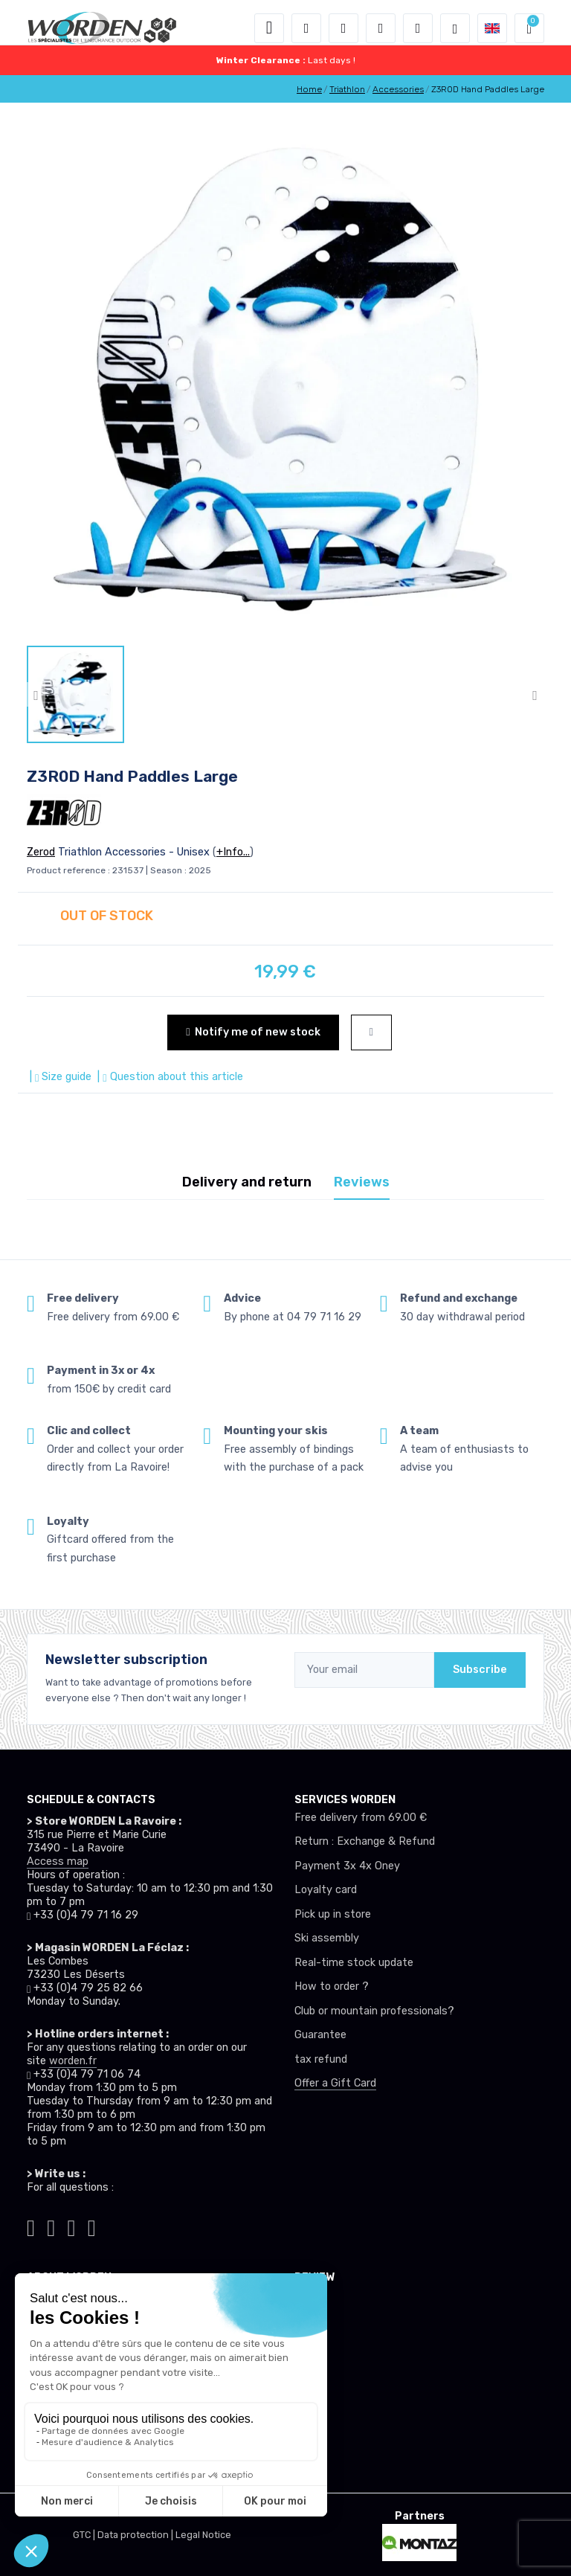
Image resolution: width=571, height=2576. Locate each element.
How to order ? (331, 1986)
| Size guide (59, 1076)
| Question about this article (168, 1076)
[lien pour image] (285, 379)
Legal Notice (203, 2534)
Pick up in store (332, 1914)
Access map (57, 1861)
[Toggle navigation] (269, 28)
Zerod (41, 852)
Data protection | (136, 2534)
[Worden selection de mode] (455, 28)
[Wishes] (381, 28)
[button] (306, 28)
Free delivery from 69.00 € (360, 1817)
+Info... (233, 852)
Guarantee (320, 2035)
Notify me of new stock (253, 1032)
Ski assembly (326, 1938)
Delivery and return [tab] (247, 1182)
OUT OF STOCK (106, 916)
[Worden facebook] (72, 2225)
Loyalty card (325, 1889)
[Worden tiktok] (31, 2225)
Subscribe (480, 1669)
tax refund (320, 2059)
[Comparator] (418, 28)
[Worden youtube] (92, 2225)
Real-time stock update (353, 1962)
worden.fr (73, 2061)
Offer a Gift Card (335, 2083)
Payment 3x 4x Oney (347, 1866)
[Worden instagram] (51, 2225)
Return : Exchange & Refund (364, 1841)
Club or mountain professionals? (374, 2011)
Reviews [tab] (362, 1182)
